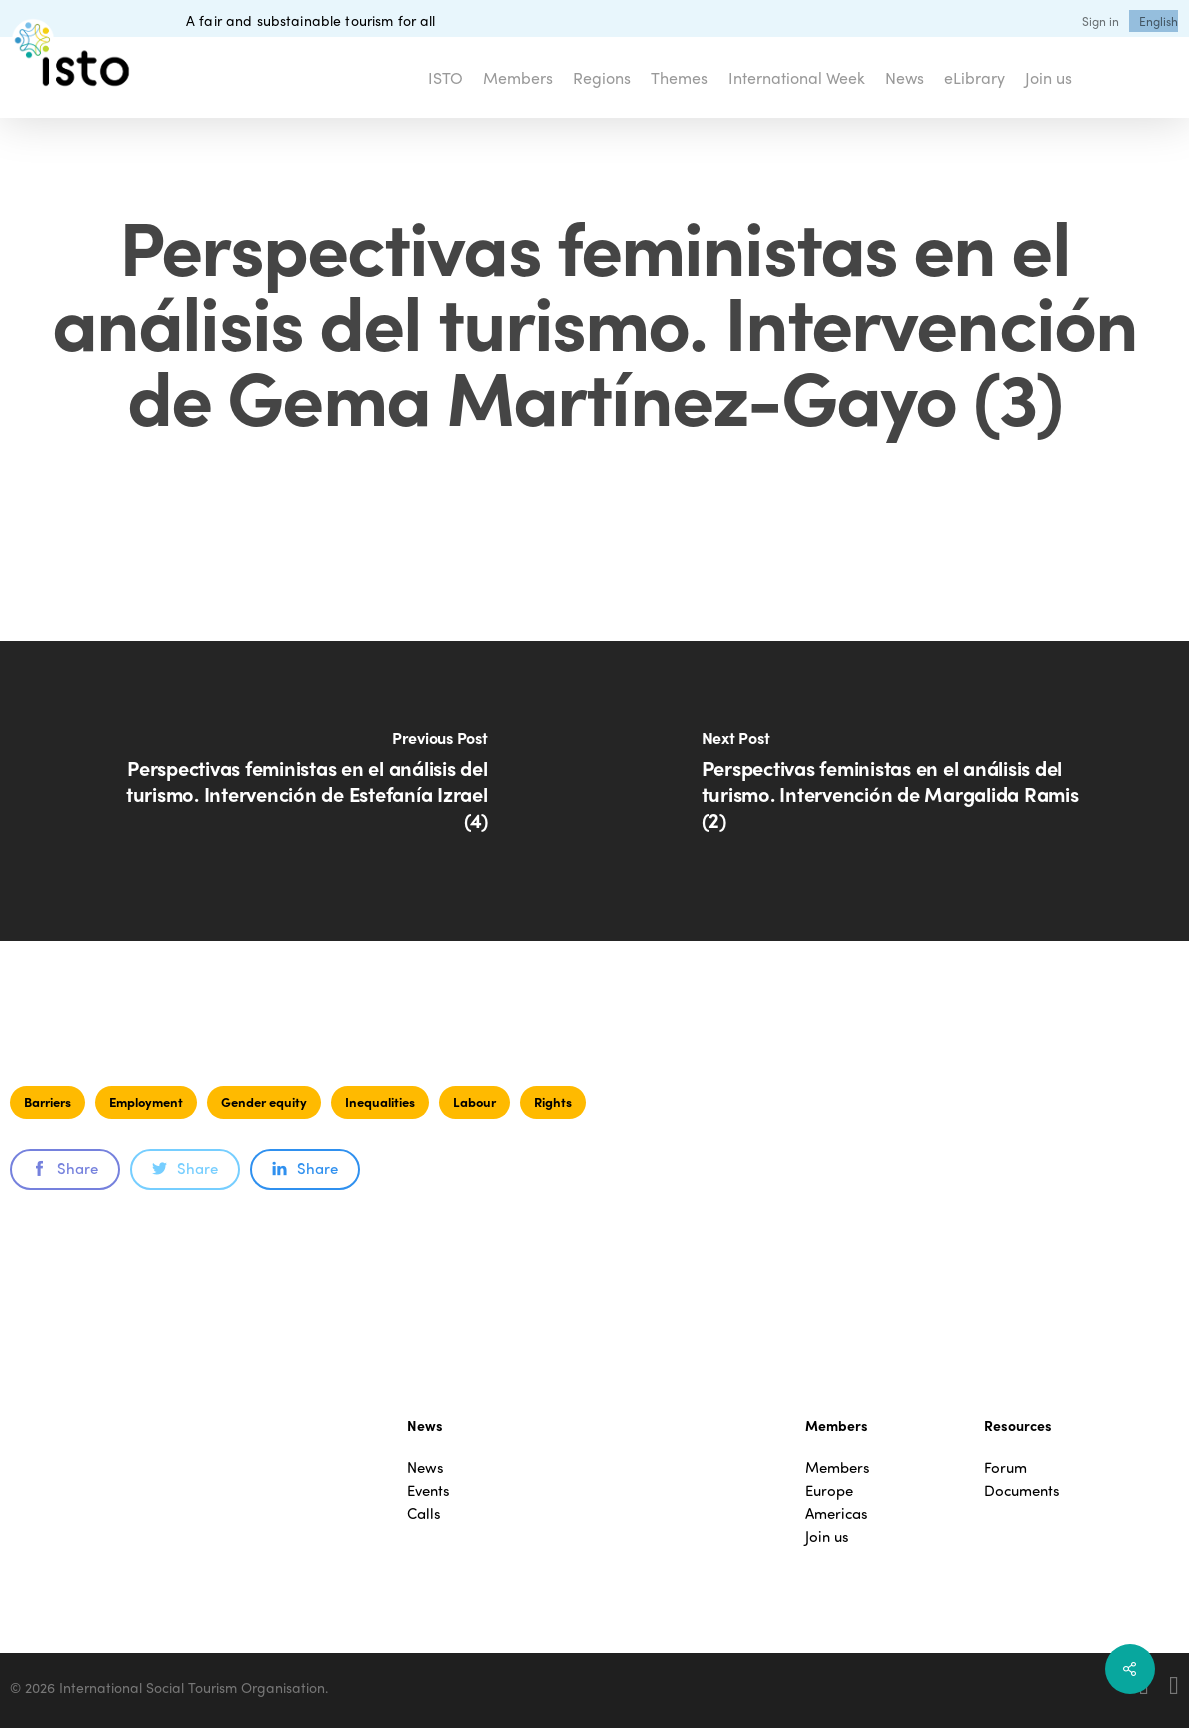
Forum (1005, 1467)
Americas (836, 1513)
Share (65, 1168)
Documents (1022, 1490)
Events (428, 1490)
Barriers (47, 1101)
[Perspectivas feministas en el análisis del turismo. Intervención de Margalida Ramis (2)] (892, 791)
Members (837, 1467)
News (425, 1467)
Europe (829, 1490)
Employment (146, 1101)
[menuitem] (1158, 21)
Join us (827, 1536)
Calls (424, 1513)
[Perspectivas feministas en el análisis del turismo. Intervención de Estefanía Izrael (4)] (297, 791)
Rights (553, 1101)
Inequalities (380, 1101)
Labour (474, 1101)
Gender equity (264, 1101)
